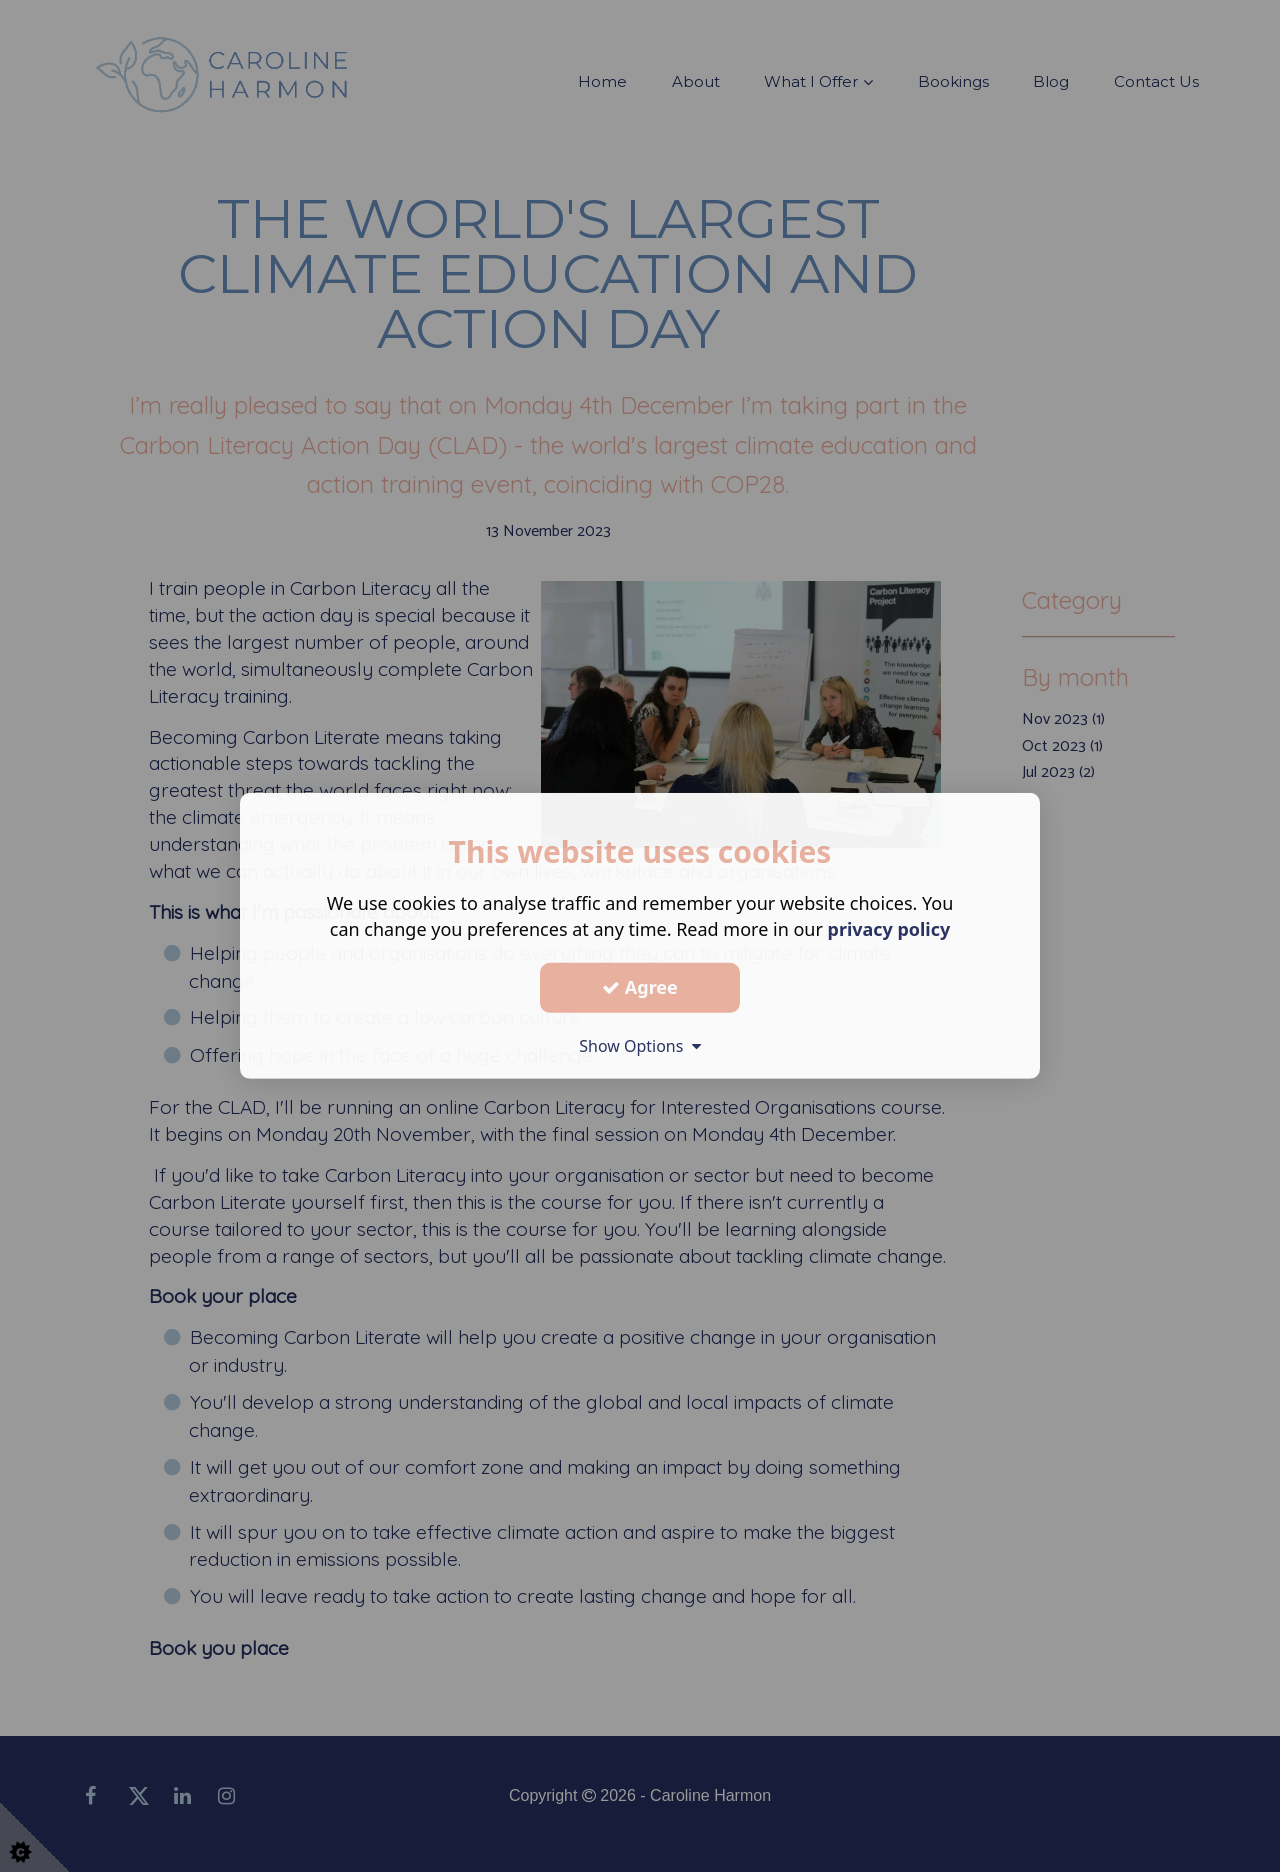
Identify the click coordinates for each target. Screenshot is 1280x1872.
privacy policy (888, 929)
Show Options (640, 1045)
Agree (640, 987)
